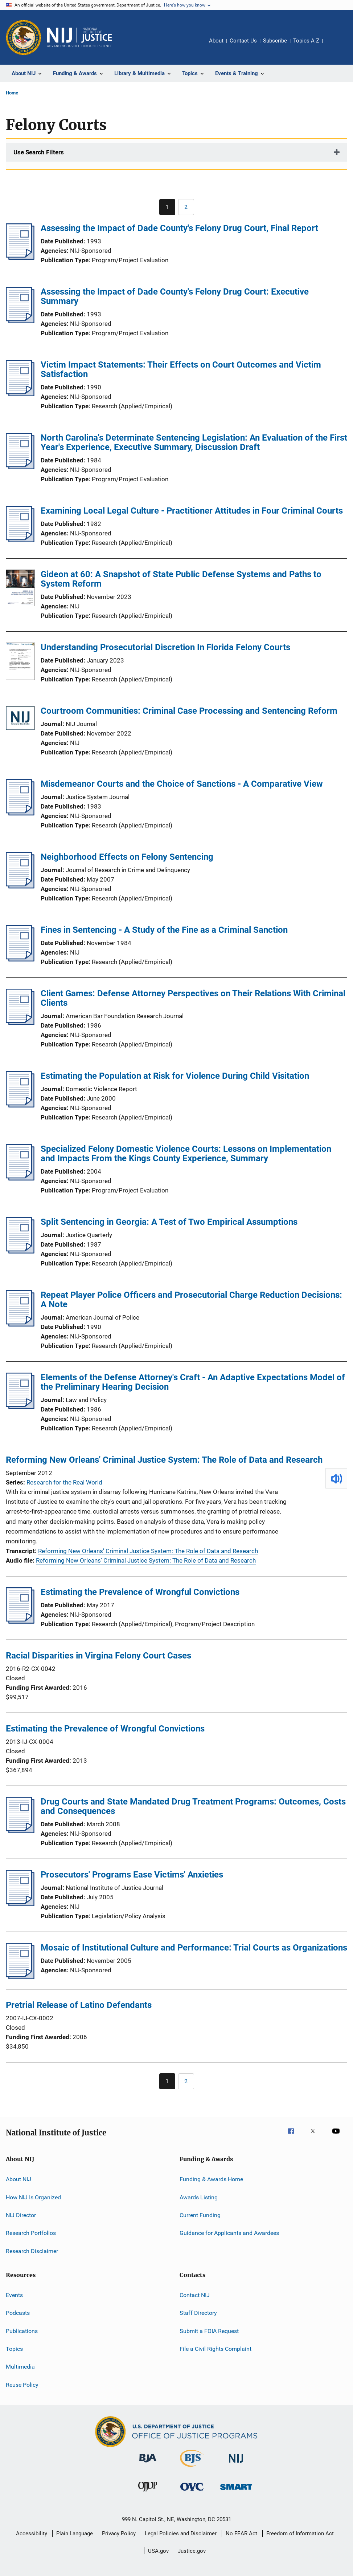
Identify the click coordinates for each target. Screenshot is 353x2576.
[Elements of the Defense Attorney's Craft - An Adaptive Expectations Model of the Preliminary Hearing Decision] (20, 1406)
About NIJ (18, 2179)
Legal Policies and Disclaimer (181, 2533)
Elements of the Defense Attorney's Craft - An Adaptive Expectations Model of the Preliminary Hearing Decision (193, 1382)
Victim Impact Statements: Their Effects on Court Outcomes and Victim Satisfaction (181, 369)
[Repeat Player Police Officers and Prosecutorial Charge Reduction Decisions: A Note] (20, 1324)
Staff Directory (198, 2312)
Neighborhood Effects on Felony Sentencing (127, 857)
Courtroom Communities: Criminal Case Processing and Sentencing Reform (189, 711)
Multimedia (20, 2366)
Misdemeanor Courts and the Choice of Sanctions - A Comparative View (182, 784)
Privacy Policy (119, 2533)
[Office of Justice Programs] (23, 37)
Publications (22, 2330)
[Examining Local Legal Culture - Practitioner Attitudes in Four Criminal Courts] (20, 540)
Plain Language (74, 2533)
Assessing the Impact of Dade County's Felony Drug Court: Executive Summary (175, 296)
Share (334, 46)
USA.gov (158, 2551)
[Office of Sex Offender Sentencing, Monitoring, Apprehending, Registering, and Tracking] (236, 2491)
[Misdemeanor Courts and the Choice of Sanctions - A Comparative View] (20, 813)
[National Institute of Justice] (236, 2464)
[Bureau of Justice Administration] (147, 2463)
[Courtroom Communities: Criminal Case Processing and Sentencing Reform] (20, 719)
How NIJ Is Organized (33, 2197)
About (216, 40)
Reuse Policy (22, 2384)
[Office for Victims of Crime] (192, 2492)
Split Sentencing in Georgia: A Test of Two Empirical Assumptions (169, 1222)
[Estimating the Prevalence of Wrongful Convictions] (20, 1621)
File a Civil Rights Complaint (215, 2348)
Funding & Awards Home (211, 2179)
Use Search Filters (38, 152)
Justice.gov (192, 2551)
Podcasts (18, 2312)
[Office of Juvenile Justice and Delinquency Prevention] (147, 2493)
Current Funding (200, 2215)
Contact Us (243, 40)
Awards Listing (199, 2197)
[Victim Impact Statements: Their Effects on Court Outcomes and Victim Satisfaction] (20, 394)
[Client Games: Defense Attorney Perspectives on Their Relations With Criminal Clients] (20, 1022)
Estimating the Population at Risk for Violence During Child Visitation (175, 1076)
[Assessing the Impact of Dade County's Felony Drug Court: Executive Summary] (20, 321)
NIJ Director (21, 2215)
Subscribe (275, 40)
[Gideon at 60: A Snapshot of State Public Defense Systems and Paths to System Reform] (20, 589)
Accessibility (31, 2533)
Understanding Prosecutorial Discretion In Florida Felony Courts (165, 647)
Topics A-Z (306, 40)
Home (12, 93)
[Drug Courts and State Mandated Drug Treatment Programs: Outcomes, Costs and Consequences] (20, 1831)
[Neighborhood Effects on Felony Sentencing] (20, 886)
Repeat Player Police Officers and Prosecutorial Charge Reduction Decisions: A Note (191, 1299)
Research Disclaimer (32, 2250)
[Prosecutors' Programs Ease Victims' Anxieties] (20, 1904)
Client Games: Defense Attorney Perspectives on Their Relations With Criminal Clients (193, 998)
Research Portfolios (31, 2232)
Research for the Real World (64, 1482)
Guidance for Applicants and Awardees (229, 2232)
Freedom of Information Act (300, 2533)
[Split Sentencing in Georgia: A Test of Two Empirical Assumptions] (20, 1251)
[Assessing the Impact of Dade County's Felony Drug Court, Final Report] (20, 257)
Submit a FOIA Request (209, 2330)
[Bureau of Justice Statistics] (192, 2468)
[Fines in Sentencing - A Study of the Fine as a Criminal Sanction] (20, 959)
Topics (14, 2348)
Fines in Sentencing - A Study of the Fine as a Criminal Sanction (164, 930)
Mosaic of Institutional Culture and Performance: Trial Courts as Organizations (194, 1948)
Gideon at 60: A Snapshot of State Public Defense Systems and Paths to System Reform (181, 579)
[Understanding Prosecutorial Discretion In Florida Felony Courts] (20, 663)
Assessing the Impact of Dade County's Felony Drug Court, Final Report (179, 228)
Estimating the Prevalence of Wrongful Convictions (140, 1592)
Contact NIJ (195, 2295)
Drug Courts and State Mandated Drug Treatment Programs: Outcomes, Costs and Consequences (193, 1806)
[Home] (79, 37)
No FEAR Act (241, 2533)
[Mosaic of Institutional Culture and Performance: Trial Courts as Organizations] (20, 1977)
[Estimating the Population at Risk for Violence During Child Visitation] (20, 1105)
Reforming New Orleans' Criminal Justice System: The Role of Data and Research (164, 1460)
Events (14, 2295)
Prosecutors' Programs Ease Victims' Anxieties (132, 1875)
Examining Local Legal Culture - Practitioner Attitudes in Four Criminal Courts (192, 511)
